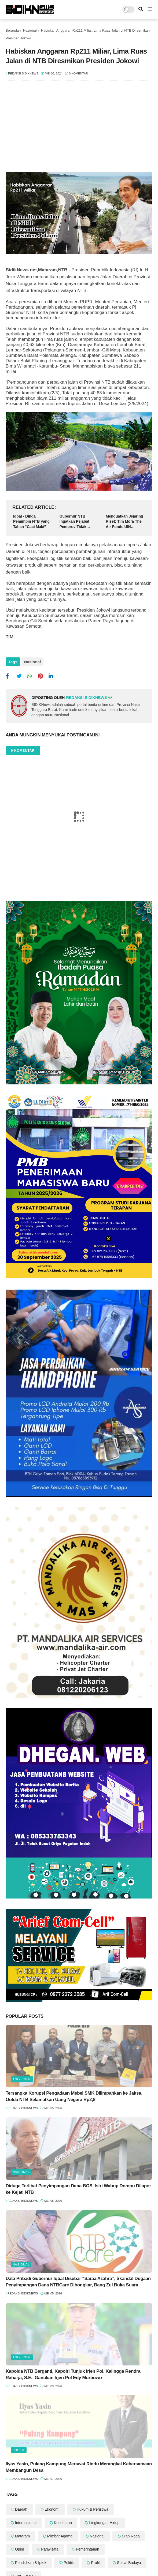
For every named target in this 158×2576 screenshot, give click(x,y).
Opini (19, 2549)
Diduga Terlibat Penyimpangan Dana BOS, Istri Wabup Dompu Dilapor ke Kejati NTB (78, 2189)
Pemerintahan (87, 2549)
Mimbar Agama (59, 2536)
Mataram (22, 2536)
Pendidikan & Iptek (30, 2562)
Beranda (12, 30)
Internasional (25, 2523)
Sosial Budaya (129, 2562)
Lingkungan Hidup (104, 2523)
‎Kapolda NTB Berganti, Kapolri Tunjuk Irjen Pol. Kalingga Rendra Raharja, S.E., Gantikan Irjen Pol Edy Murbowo (73, 2374)
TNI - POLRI (22, 2079)
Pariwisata (49, 2549)
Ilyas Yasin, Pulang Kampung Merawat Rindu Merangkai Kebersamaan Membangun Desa (79, 2467)
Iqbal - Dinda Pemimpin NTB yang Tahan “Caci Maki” (31, 521)
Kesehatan (63, 2523)
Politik (69, 2562)
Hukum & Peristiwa (92, 2509)
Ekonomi (52, 2509)
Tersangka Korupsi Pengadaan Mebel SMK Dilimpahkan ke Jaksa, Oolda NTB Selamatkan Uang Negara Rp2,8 (74, 2096)
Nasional (30, 30)
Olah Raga (131, 2536)
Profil (19, 2449)
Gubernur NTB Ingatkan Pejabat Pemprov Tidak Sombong (74, 522)
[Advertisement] (79, 128)
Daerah (21, 2509)
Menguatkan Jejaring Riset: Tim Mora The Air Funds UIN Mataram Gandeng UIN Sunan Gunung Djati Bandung (124, 522)
